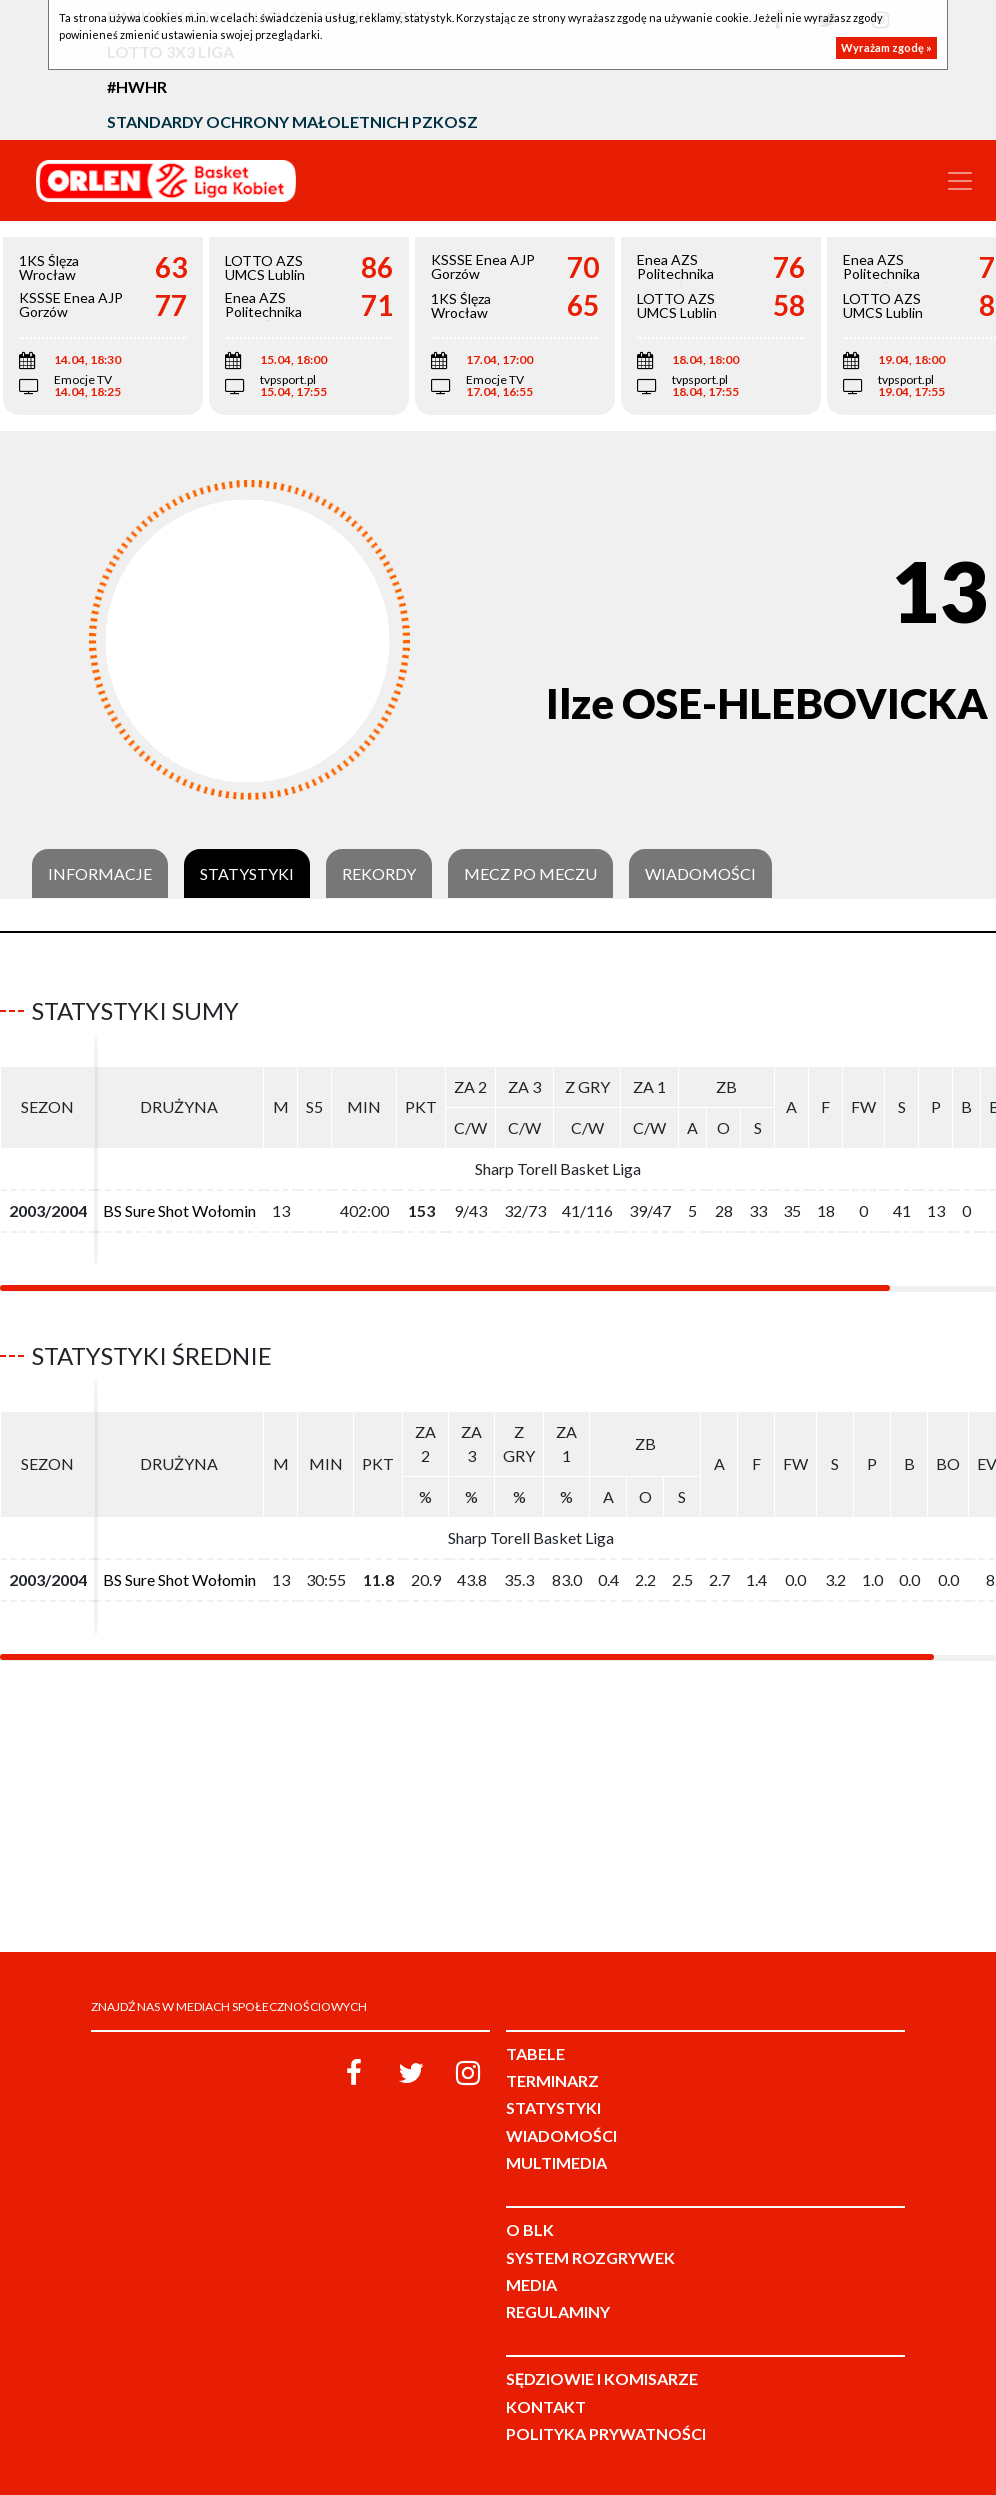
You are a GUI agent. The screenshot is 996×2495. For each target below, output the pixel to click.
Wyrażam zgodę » (886, 47)
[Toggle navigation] (960, 181)
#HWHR (137, 86)
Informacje (100, 874)
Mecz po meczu (530, 874)
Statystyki (247, 874)
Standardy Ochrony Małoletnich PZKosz (292, 121)
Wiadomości (700, 874)
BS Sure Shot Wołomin (179, 1210)
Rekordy (379, 874)
